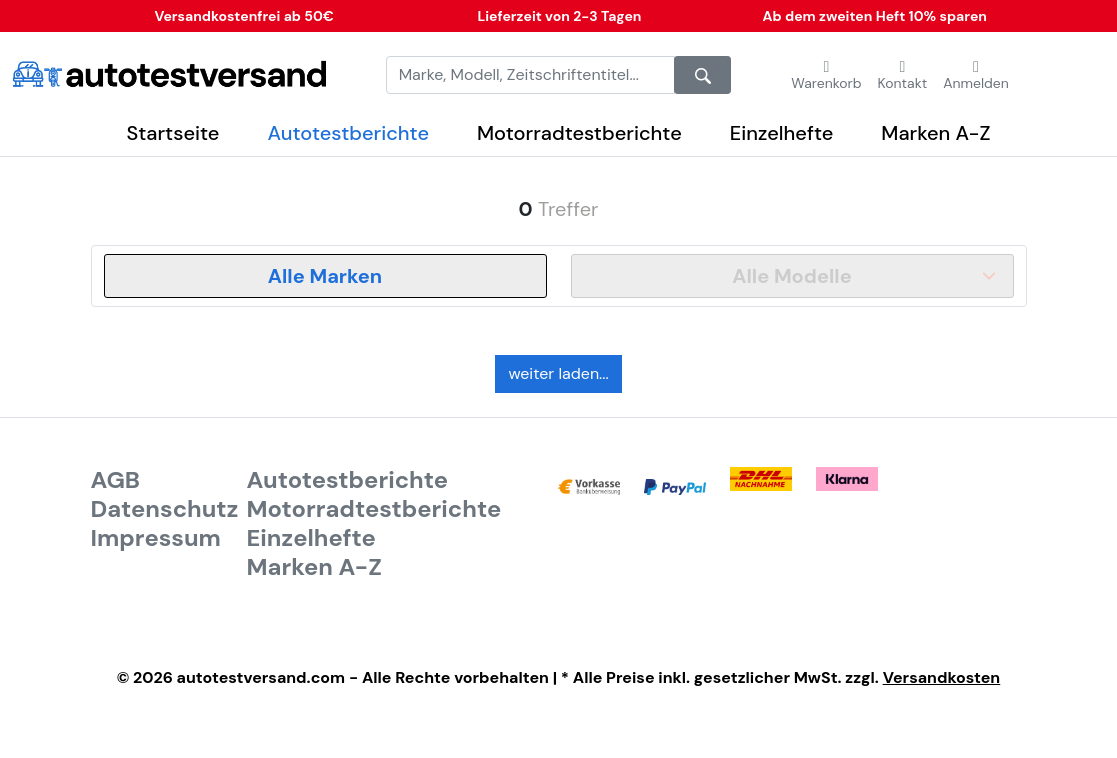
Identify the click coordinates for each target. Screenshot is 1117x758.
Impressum (156, 537)
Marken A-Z (935, 133)
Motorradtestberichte (579, 133)
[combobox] (325, 276)
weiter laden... (558, 373)
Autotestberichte (348, 133)
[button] (903, 75)
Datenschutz (165, 508)
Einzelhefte (782, 133)
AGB (116, 479)
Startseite (173, 133)
